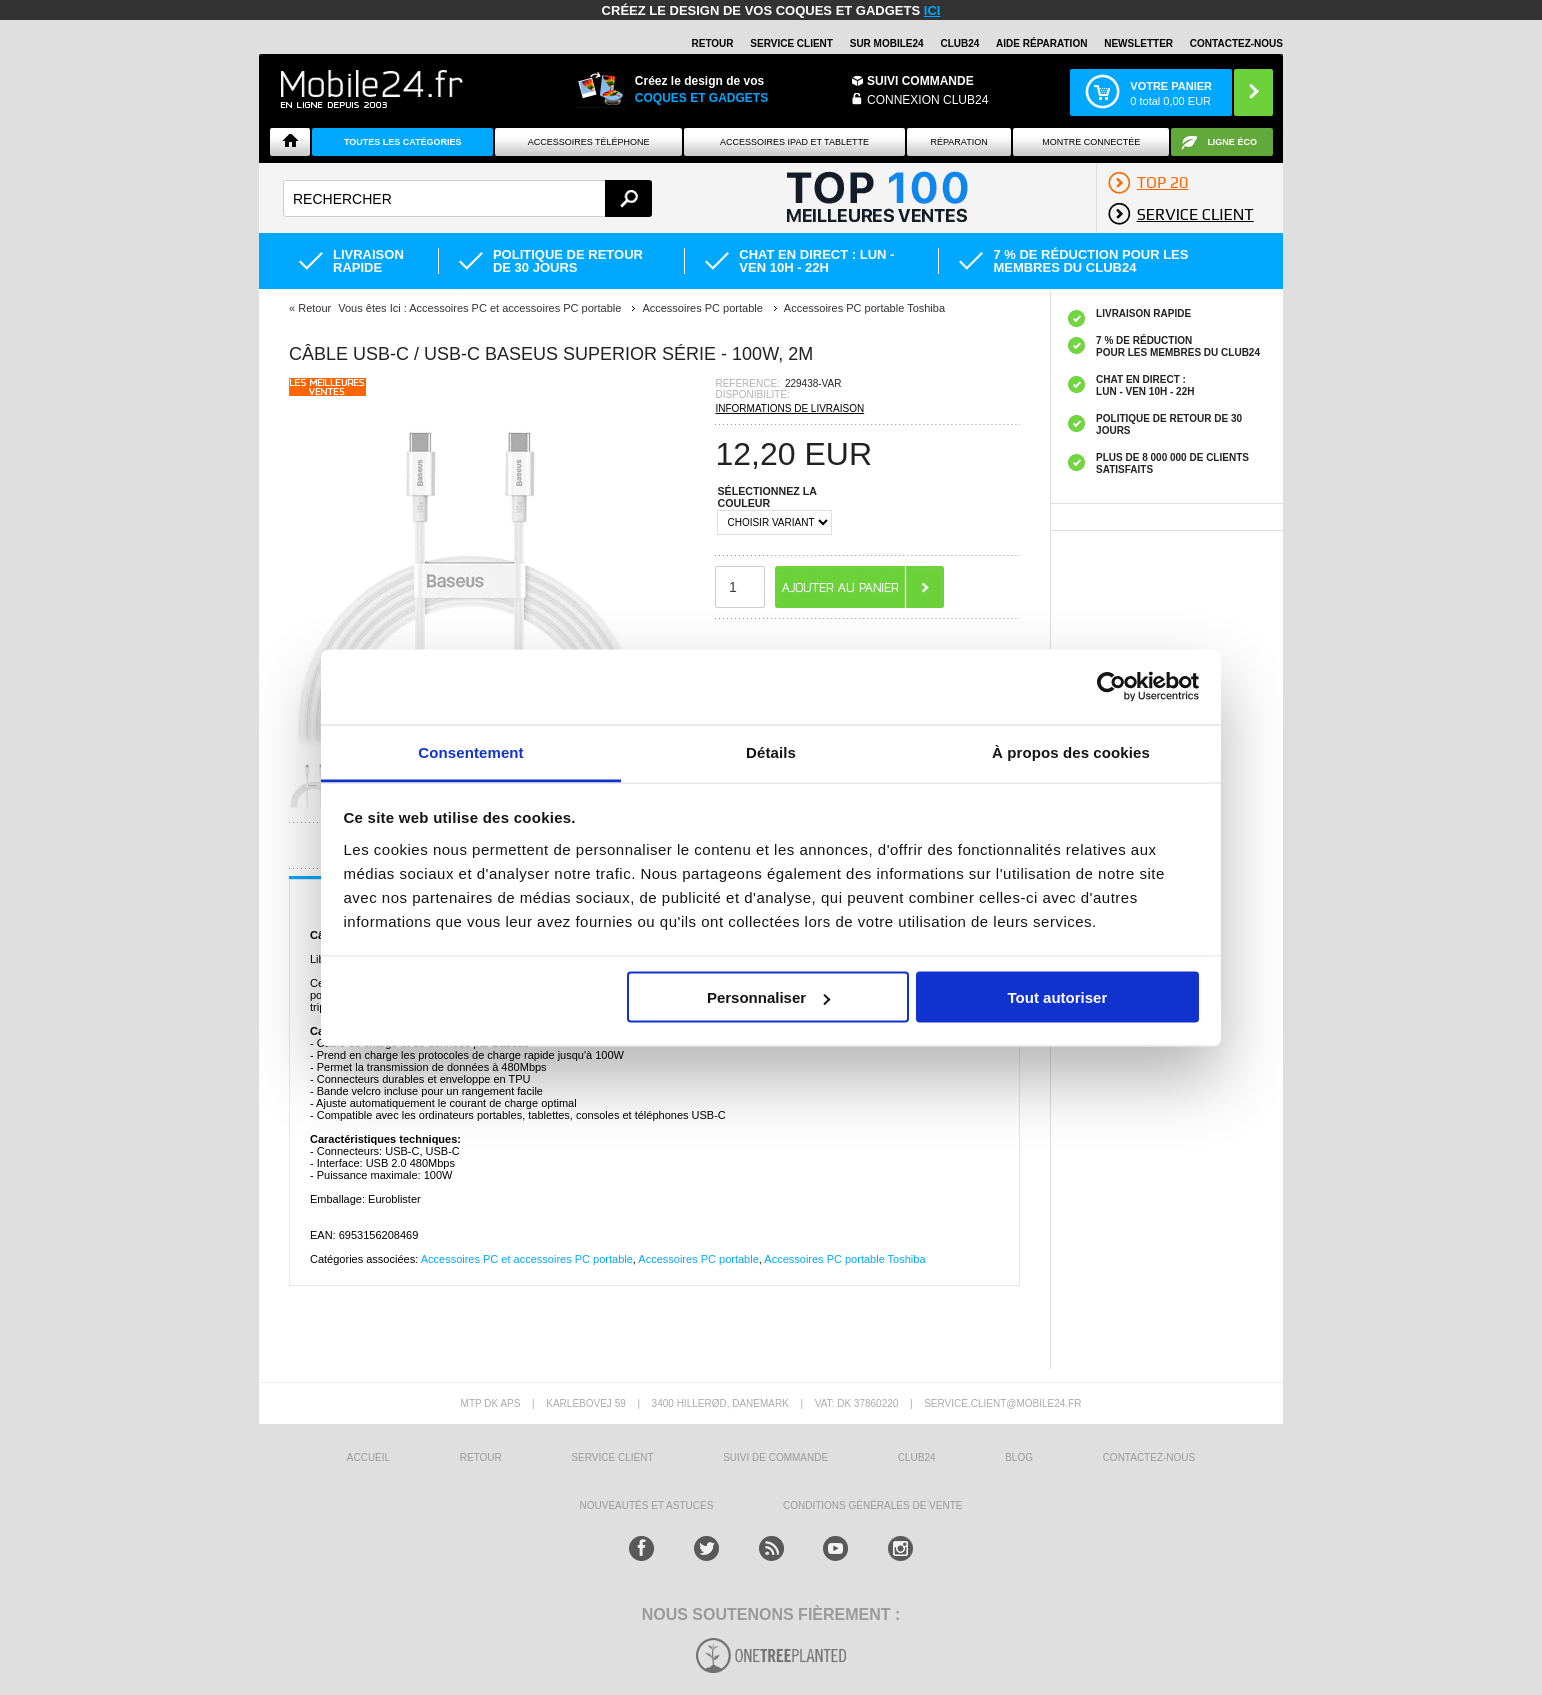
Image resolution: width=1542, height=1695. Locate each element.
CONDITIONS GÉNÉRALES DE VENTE (872, 1505)
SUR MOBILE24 (887, 43)
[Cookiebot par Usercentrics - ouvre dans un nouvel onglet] (1111, 687)
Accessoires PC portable (698, 1259)
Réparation (958, 142)
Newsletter (1138, 43)
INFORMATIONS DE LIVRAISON (789, 408)
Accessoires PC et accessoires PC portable (527, 1259)
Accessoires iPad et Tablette (794, 142)
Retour (314, 308)
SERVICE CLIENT (791, 43)
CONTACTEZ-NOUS (1236, 43)
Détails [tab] (771, 751)
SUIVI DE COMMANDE (775, 1457)
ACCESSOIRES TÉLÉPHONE (589, 142)
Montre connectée (1091, 142)
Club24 (959, 43)
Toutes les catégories (403, 142)
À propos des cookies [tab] (1071, 751)
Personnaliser (768, 997)
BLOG (1019, 1457)
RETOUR (713, 43)
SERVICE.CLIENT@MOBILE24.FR (1002, 1403)
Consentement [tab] (470, 751)
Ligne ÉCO (1232, 142)
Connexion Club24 (927, 100)
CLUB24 (917, 1457)
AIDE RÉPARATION (1041, 43)
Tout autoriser (1058, 997)
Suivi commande (920, 81)
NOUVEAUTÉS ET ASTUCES (647, 1505)
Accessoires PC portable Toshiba (844, 1259)
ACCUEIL (368, 1457)
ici (932, 10)
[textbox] (467, 198)
